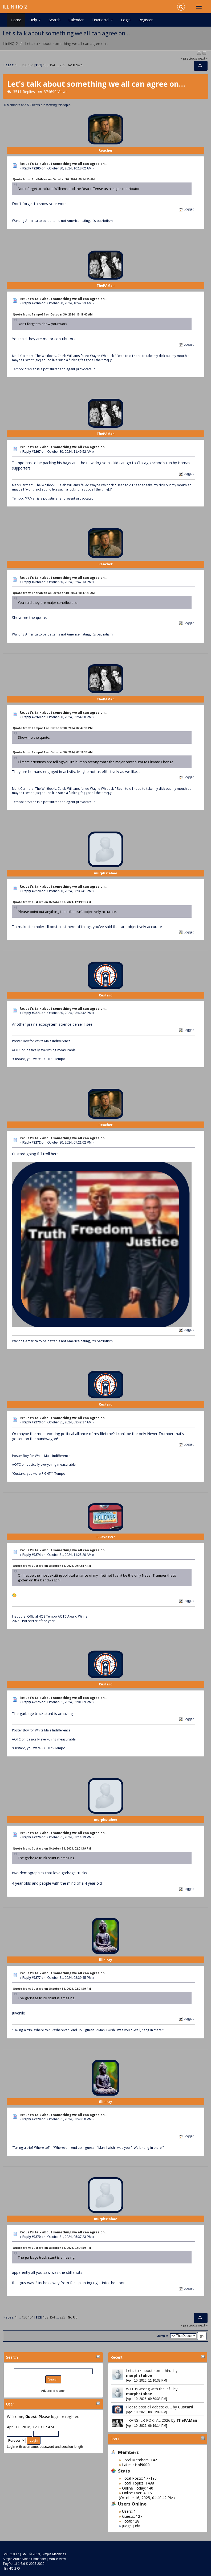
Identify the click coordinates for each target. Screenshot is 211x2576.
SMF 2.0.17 (11, 2554)
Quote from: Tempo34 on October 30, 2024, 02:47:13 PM (52, 728)
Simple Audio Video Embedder (24, 2559)
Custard (185, 2406)
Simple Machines (54, 2554)
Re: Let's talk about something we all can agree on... (63, 164)
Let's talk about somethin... (149, 2370)
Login (126, 19)
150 (24, 65)
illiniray (105, 1960)
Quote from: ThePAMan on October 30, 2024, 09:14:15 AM (54, 179)
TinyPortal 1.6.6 (14, 2564)
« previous (188, 58)
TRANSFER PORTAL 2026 (148, 2420)
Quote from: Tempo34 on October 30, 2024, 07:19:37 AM (52, 752)
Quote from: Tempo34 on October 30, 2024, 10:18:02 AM (52, 314)
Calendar (76, 19)
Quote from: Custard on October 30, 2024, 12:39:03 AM (52, 902)
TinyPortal (102, 19)
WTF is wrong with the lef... (149, 2388)
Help (35, 19)
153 (45, 65)
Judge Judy (131, 2525)
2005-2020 (36, 2564)
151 (31, 65)
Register (146, 19)
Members (128, 2452)
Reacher (106, 150)
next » (203, 58)
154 (52, 65)
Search (54, 19)
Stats (115, 2438)
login (55, 2416)
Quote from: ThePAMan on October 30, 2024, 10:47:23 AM (54, 593)
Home (16, 19)
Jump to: (163, 2335)
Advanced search (53, 2391)
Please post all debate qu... (149, 2406)
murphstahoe (139, 2375)
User (10, 2404)
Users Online (132, 2504)
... (20, 65)
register (71, 2416)
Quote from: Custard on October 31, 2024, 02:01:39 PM (52, 1848)
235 (62, 65)
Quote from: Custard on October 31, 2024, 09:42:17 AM (52, 1566)
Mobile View (57, 2559)
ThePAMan (186, 2420)
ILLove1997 (105, 1537)
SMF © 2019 (31, 2554)
